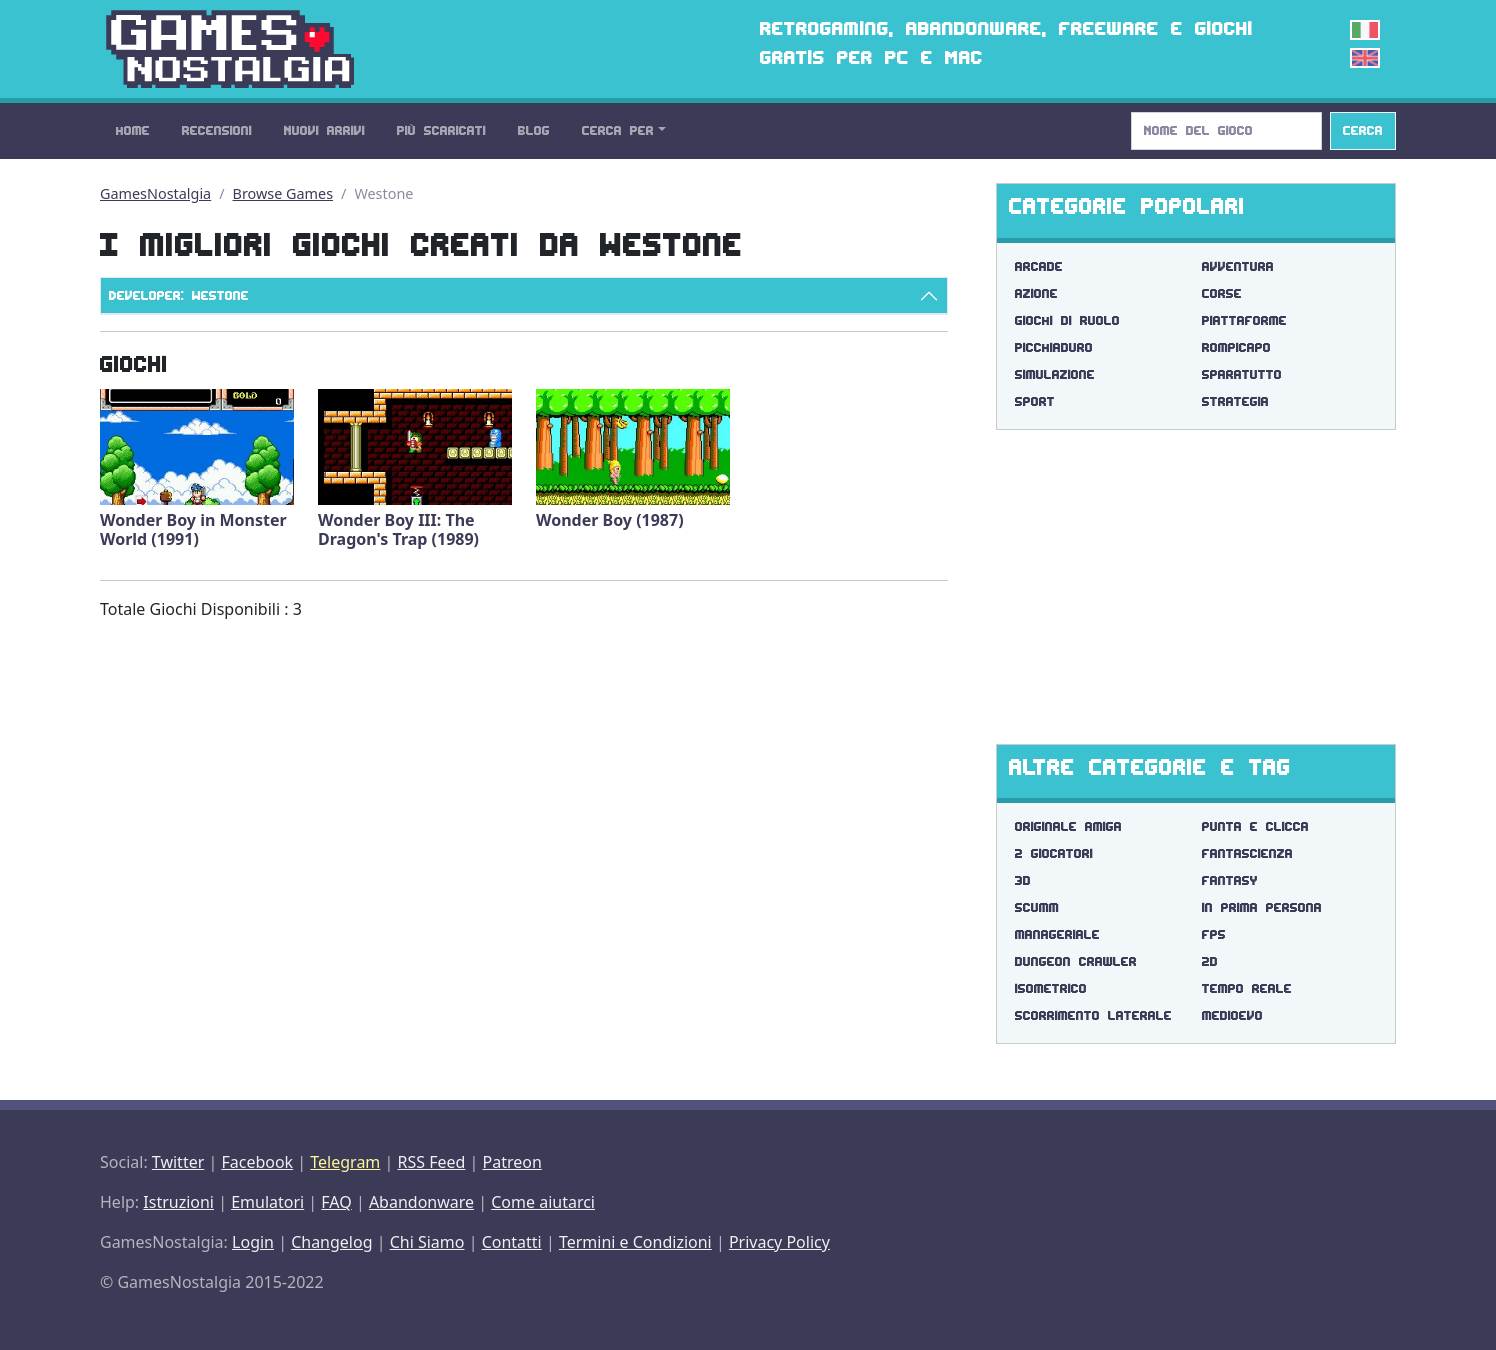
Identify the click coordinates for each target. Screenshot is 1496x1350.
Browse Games (283, 193)
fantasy (1230, 880)
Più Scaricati (441, 130)
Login (253, 1242)
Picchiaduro (1054, 347)
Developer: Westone (179, 295)
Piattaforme (1244, 320)
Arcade (1039, 266)
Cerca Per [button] (618, 130)
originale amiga (1068, 826)
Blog (534, 130)
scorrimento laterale (1093, 1015)
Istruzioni (178, 1202)
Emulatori (267, 1202)
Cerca (1363, 130)
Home (133, 130)
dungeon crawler (1076, 961)
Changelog (331, 1242)
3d (1023, 880)
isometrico (1051, 988)
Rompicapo (1236, 347)
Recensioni (217, 130)
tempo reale (1247, 988)
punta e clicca (1255, 826)
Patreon (512, 1162)
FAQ (336, 1202)
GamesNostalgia (155, 193)
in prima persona (1262, 907)
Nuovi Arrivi (324, 130)
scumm (1037, 907)
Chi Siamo (427, 1242)
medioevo (1232, 1015)
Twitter (178, 1162)
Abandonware (421, 1202)
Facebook (257, 1162)
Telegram (345, 1162)
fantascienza (1247, 853)
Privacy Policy (779, 1242)
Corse (1222, 293)
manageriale (1057, 934)
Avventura (1238, 266)
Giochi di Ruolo (1067, 320)
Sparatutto (1242, 374)
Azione (1036, 293)
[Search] (1226, 131)
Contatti (512, 1242)
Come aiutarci (543, 1202)
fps (1214, 934)
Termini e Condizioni (635, 1242)
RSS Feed (431, 1162)
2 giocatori (1054, 853)
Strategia (1235, 401)
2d (1210, 961)
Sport (1035, 401)
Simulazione (1055, 374)
